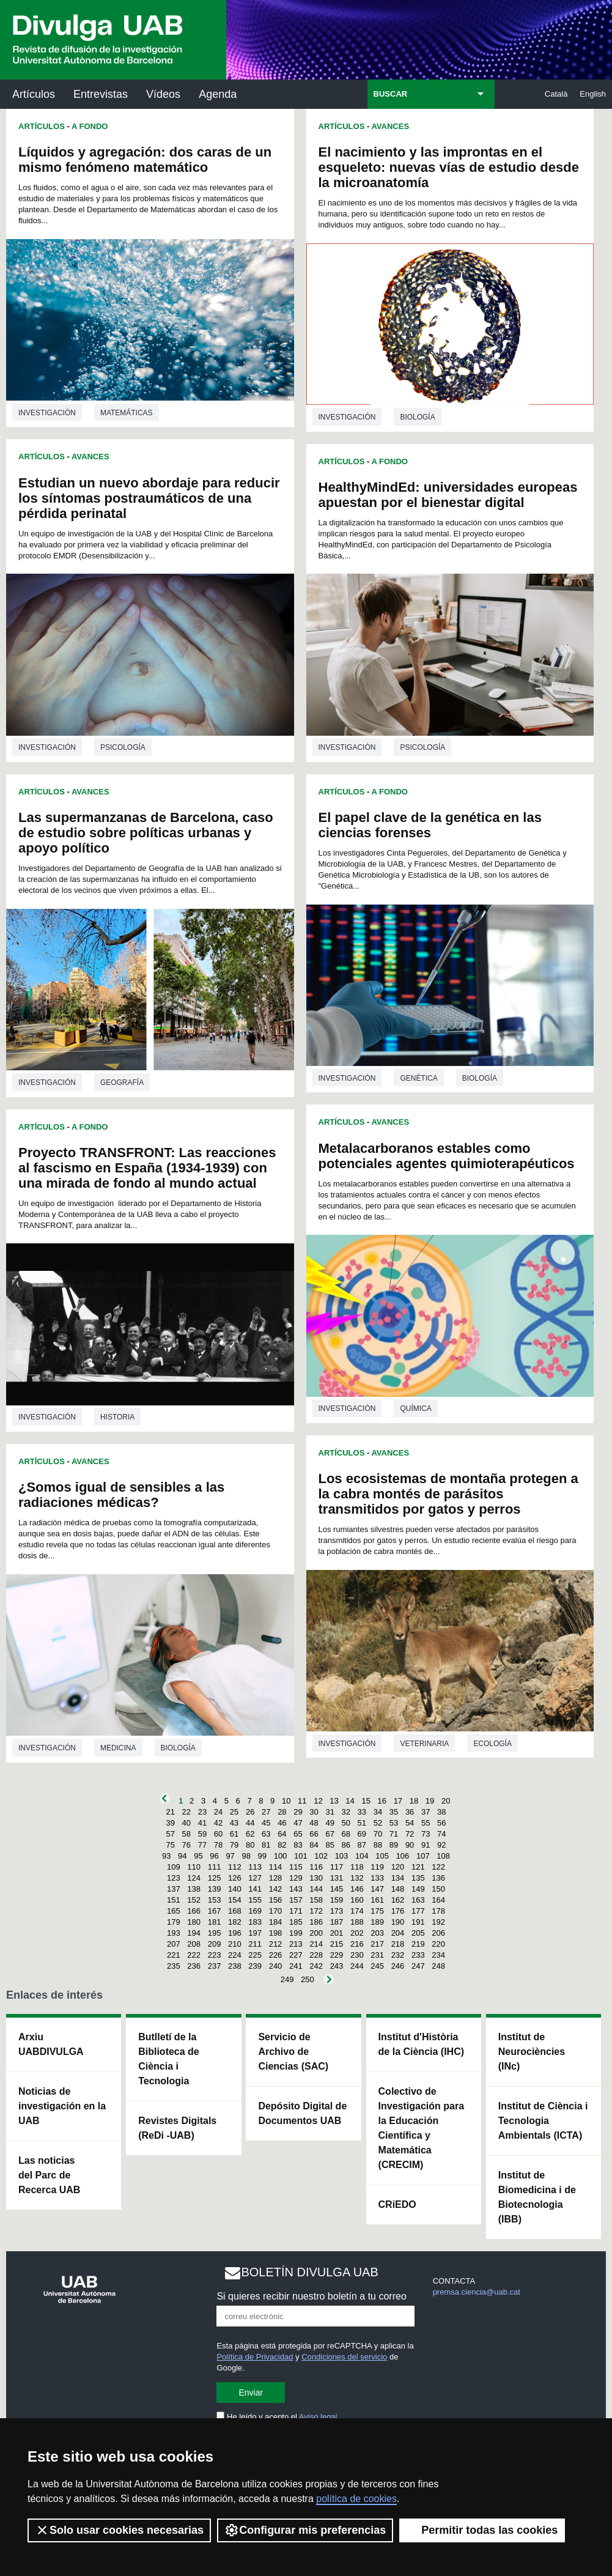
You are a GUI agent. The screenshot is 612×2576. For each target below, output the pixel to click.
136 (438, 1877)
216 (357, 1944)
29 (297, 1811)
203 (377, 1933)
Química (415, 1408)
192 (438, 1921)
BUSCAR (391, 93)
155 (255, 1899)
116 (316, 1866)
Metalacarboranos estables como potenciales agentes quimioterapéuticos (447, 1156)
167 (214, 1910)
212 (275, 1944)
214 (316, 1944)
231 (377, 1955)
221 (173, 1955)
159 (337, 1899)
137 (173, 1888)
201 (337, 1933)
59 (202, 1833)
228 (316, 1955)
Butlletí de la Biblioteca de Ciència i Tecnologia (168, 2059)
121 (418, 1866)
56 (441, 1822)
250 (307, 1979)
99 (262, 1855)
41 (202, 1822)
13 (334, 1800)
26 (250, 1811)
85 (329, 1844)
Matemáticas (126, 413)
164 (438, 1899)
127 (255, 1877)
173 (337, 1910)
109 (173, 1866)
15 (365, 1800)
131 (337, 1877)
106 (403, 1855)
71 (393, 1833)
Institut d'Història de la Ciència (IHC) (421, 2044)
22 (186, 1811)
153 (214, 1899)
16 (382, 1800)
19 (430, 1800)
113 (255, 1866)
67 (329, 1833)
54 (409, 1822)
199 (296, 1933)
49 (329, 1822)
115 (296, 1866)
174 (357, 1910)
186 (316, 1921)
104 (362, 1855)
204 (398, 1933)
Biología (178, 1748)
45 (266, 1822)
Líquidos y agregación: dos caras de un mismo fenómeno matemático (144, 159)
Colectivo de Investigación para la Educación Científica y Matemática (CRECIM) (421, 2128)
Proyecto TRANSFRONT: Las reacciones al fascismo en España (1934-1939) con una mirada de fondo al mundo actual (147, 1168)
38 (441, 1811)
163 (418, 1899)
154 (234, 1899)
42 (218, 1822)
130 (316, 1877)
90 (409, 1844)
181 (214, 1921)
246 (398, 1966)
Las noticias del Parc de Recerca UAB (49, 2175)
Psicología (123, 747)
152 (194, 1899)
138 (194, 1888)
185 (296, 1921)
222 (194, 1955)
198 (275, 1933)
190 (398, 1921)
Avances (90, 456)
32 (346, 1811)
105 (382, 1855)
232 (398, 1955)
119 (377, 1866)
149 (418, 1888)
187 (337, 1921)
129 (296, 1877)
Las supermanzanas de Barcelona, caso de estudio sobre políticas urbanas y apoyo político (145, 833)
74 (441, 1833)
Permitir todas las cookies (482, 2530)
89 (393, 1844)
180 (194, 1921)
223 (214, 1955)
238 (234, 1966)
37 (425, 1811)
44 (250, 1822)
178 (438, 1910)
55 (425, 1822)
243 (337, 1966)
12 (318, 1800)
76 (186, 1844)
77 (202, 1844)
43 (234, 1822)
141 (255, 1888)
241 (296, 1966)
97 (230, 1855)
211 (255, 1944)
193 (173, 1933)
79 (234, 1844)
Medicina (118, 1748)
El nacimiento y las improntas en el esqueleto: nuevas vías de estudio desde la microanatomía (449, 167)
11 (302, 1800)
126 (234, 1877)
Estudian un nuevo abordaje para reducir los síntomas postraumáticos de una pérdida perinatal (149, 498)
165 (173, 1910)
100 (280, 1855)
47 (297, 1822)
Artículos (33, 94)
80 (250, 1844)
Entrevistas (100, 94)
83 (297, 1844)
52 (378, 1822)
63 (266, 1833)
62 (250, 1833)
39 (170, 1822)
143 (296, 1888)
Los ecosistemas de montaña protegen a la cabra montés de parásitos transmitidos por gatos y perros (448, 1494)
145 (337, 1888)
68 (346, 1833)
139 (214, 1888)
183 (255, 1921)
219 (418, 1944)
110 (194, 1866)
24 (218, 1811)
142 (275, 1888)
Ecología (492, 1743)
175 (377, 1910)
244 (357, 1966)
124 (194, 1877)
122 (438, 1866)
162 (398, 1899)
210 (234, 1944)
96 (214, 1855)
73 (425, 1833)
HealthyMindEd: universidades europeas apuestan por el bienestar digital (448, 494)
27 (266, 1811)
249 (287, 1979)
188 (357, 1921)
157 (296, 1899)
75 (170, 1844)
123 (173, 1877)
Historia (117, 1417)
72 (409, 1833)
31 (329, 1811)
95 (198, 1855)
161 (377, 1899)
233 (418, 1955)
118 (357, 1866)
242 (316, 1966)
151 (173, 1899)
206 (438, 1933)
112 (234, 1866)
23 (202, 1811)
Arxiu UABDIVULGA (51, 2044)
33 (362, 1811)
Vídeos (163, 94)
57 (170, 1833)
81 (266, 1844)
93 (166, 1855)
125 (214, 1877)
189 (377, 1921)
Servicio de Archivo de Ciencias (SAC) (293, 2051)
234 (438, 1955)
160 (357, 1899)
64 (282, 1833)
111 (214, 1866)
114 (275, 1866)
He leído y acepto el (276, 2416)
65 (297, 1833)
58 (186, 1833)
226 (275, 1955)
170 (275, 1910)
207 (173, 1944)
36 (409, 1811)
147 (377, 1888)
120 (398, 1866)
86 (346, 1844)
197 (255, 1933)
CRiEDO (397, 2204)
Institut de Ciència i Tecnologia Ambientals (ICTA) (543, 2121)
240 (275, 1966)
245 (377, 1966)
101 (301, 1855)
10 (286, 1800)
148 (398, 1888)
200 (316, 1933)
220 (438, 1944)
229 (337, 1955)
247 (418, 1966)
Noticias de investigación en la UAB (62, 2106)
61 (234, 1833)
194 (194, 1933)
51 (362, 1822)
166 (194, 1910)
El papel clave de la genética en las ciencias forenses (430, 825)
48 (313, 1822)
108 (443, 1855)
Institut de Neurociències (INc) (531, 2051)
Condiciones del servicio (344, 2356)
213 (296, 1944)
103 (341, 1855)
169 (255, 1910)
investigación (47, 413)
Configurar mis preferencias (305, 2530)
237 (214, 1966)
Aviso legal (318, 2416)
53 (393, 1822)
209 (214, 1944)
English (593, 93)
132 (357, 1877)
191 (418, 1921)
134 (398, 1877)
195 (214, 1933)
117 (337, 1866)
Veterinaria (424, 1743)
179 (173, 1921)
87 (362, 1844)
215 (337, 1944)
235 (173, 1966)
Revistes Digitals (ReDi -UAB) (177, 2128)
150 (438, 1888)
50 (346, 1822)
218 (398, 1944)
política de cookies (356, 2498)
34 (378, 1811)
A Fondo (90, 126)
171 (296, 1910)
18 (414, 1800)
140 (234, 1888)
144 (316, 1888)
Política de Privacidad (254, 2356)
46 (282, 1822)
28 (282, 1811)
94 (182, 1855)
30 (313, 1811)
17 (398, 1800)
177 (418, 1910)
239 (255, 1966)
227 (296, 1955)
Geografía (122, 1082)
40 (186, 1822)
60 (218, 1833)
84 (313, 1844)
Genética (418, 1078)
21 (170, 1811)
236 (194, 1966)
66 (313, 1833)
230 (357, 1955)
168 (234, 1910)
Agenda (218, 94)
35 (393, 1811)
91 (425, 1844)
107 (423, 1855)
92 (441, 1844)
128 (275, 1877)
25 (234, 1811)
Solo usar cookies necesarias (119, 2530)
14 (349, 1800)
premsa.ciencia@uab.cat (476, 2292)
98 (245, 1855)
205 (418, 1933)
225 (255, 1955)
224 (234, 1955)
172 (316, 1910)
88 (378, 1844)
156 (275, 1899)
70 (378, 1833)
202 (357, 1933)
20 (445, 1800)
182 (234, 1921)
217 (377, 1944)
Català (556, 93)
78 (218, 1844)
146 (357, 1888)
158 (316, 1899)
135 (418, 1877)
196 (234, 1933)
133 (377, 1877)
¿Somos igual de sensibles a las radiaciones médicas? (121, 1494)
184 (275, 1921)
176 (398, 1910)
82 (282, 1844)
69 (362, 1833)
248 (438, 1966)
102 (321, 1855)
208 (194, 1944)
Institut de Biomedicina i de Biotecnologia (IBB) (537, 2197)
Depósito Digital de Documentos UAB (302, 2113)
